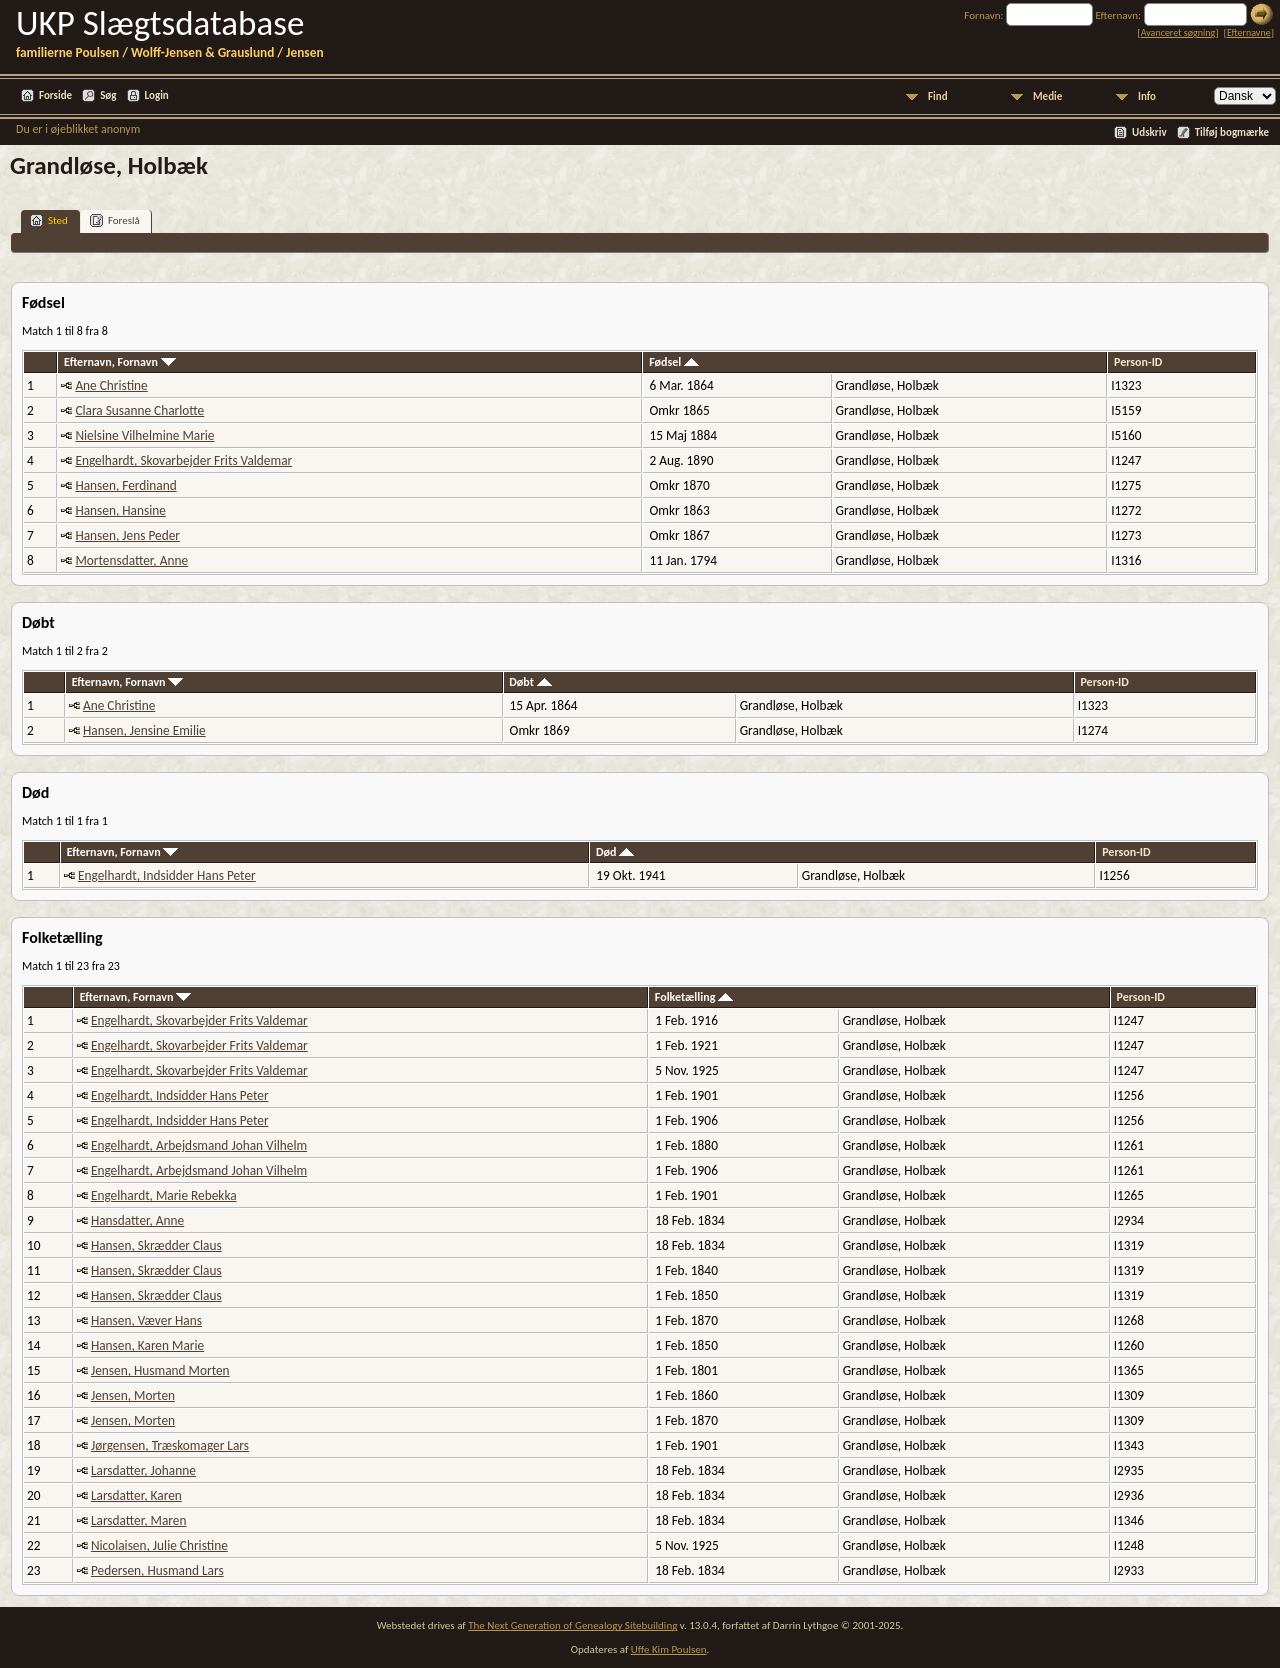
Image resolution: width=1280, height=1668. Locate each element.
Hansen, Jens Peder (127, 535)
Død (615, 852)
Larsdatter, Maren (139, 1520)
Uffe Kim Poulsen (669, 1649)
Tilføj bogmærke (1232, 132)
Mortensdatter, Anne (131, 560)
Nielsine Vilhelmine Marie (144, 435)
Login (157, 95)
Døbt (530, 682)
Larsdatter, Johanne (143, 1470)
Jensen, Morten (133, 1395)
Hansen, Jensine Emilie (144, 730)
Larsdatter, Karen (136, 1495)
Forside (55, 95)
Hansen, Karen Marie (147, 1345)
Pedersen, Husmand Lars (157, 1570)
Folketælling (694, 997)
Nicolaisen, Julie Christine (159, 1545)
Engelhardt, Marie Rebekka (164, 1195)
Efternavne (1249, 32)
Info (1147, 96)
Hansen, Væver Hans (146, 1320)
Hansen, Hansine (120, 510)
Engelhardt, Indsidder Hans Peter (167, 875)
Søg (108, 95)
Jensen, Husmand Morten (160, 1370)
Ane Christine (111, 385)
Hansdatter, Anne (137, 1220)
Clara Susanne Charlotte (139, 410)
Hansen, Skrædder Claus (156, 1245)
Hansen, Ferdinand (125, 485)
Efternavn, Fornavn (120, 362)
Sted (49, 220)
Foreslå (115, 220)
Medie (1047, 96)
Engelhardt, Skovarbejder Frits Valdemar (183, 460)
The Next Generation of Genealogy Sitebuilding (572, 1625)
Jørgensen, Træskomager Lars (170, 1445)
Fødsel (674, 362)
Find (938, 96)
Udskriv (1149, 132)
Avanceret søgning (1178, 32)
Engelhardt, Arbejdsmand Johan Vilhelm (199, 1145)
